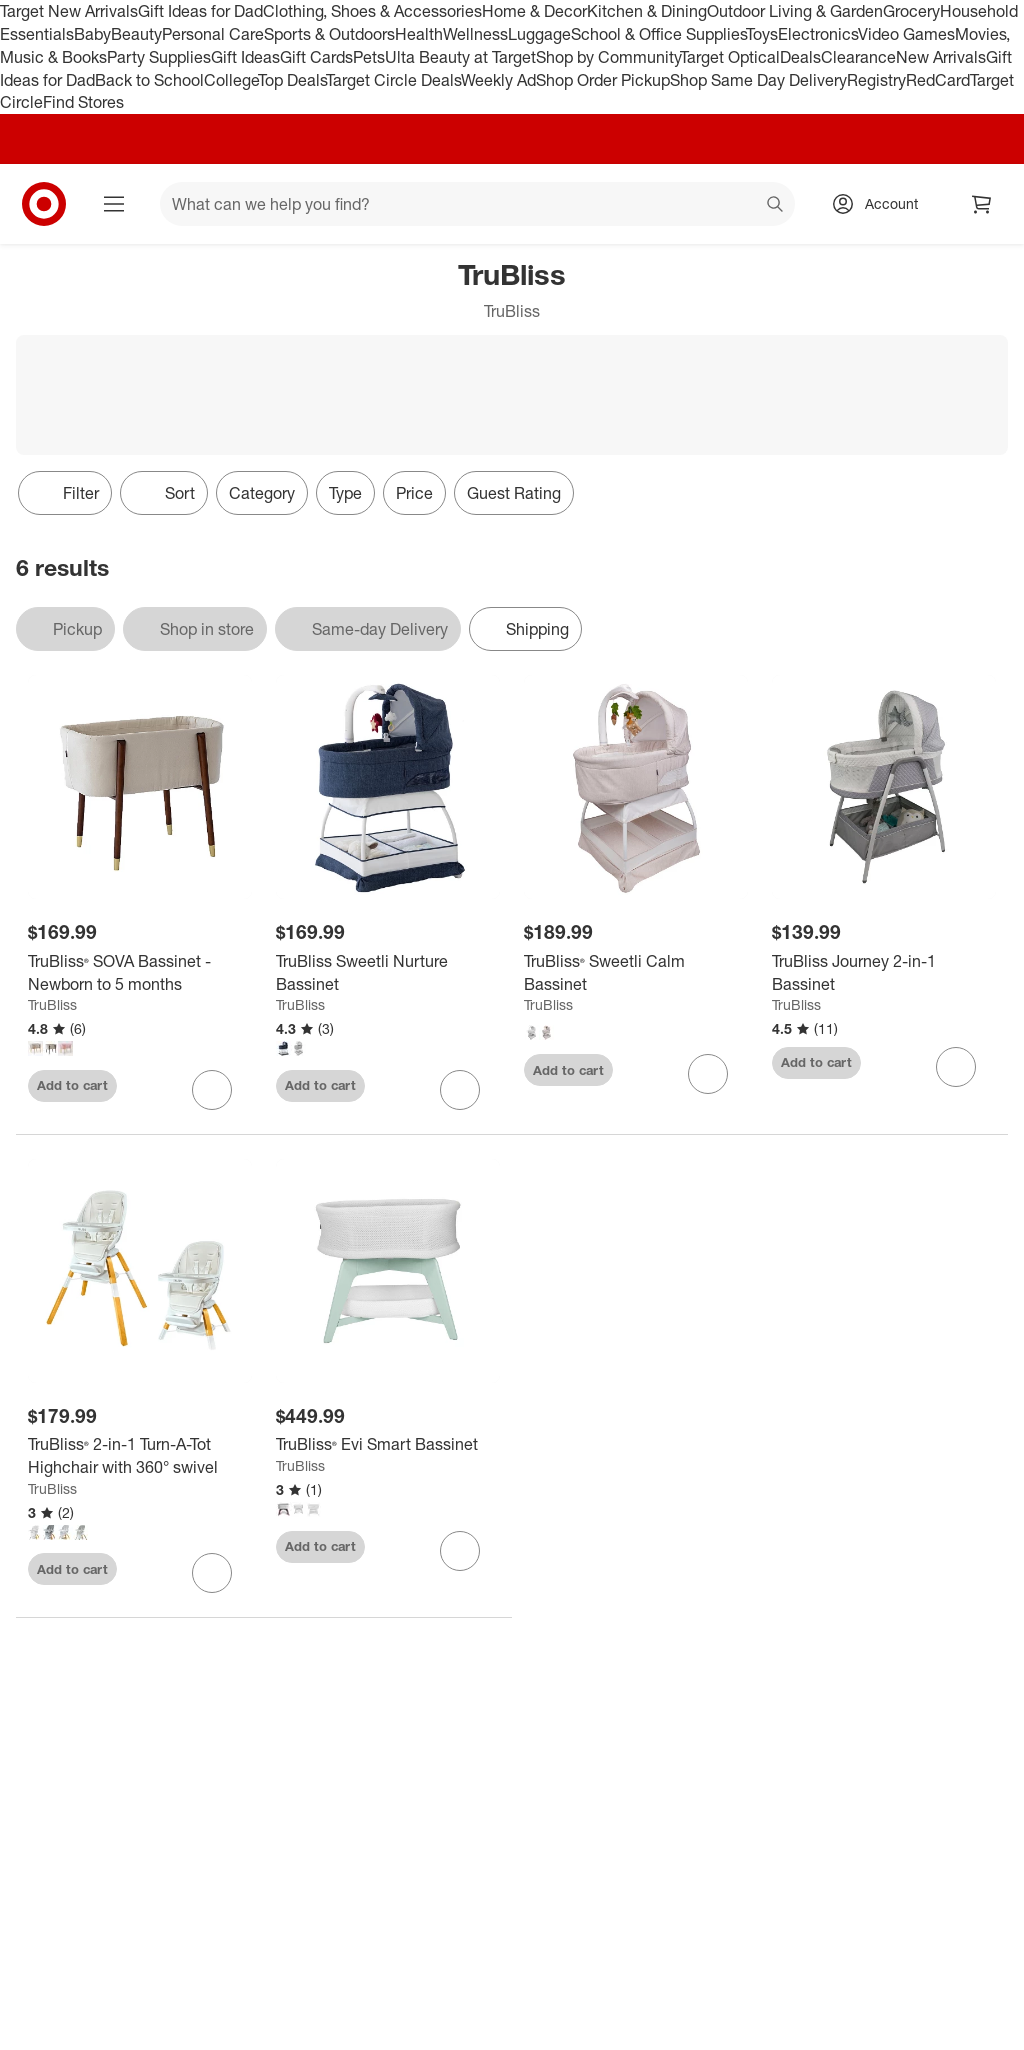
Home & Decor (534, 11)
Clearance (858, 57)
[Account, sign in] (881, 204)
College (231, 80)
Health (419, 34)
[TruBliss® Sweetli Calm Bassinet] (636, 973)
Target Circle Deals (393, 80)
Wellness (475, 34)
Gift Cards (316, 57)
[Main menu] (114, 204)
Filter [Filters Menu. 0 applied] (65, 493)
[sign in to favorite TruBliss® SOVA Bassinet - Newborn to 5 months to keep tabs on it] (212, 1090)
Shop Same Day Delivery (758, 80)
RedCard (938, 80)
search (776, 206)
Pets (369, 57)
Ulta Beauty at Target (460, 57)
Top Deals (292, 80)
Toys (762, 34)
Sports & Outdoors (329, 34)
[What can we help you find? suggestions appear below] (477, 204)
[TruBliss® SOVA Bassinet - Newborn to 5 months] (140, 973)
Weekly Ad (498, 80)
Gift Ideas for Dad (200, 11)
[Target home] (44, 204)
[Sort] (164, 493)
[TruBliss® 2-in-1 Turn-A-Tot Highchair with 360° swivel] (140, 1456)
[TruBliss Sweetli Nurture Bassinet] (388, 973)
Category (262, 493)
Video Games (906, 34)
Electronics (818, 34)
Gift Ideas (245, 57)
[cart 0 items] (982, 204)
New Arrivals (941, 57)
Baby (92, 34)
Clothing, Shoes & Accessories (372, 11)
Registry (876, 80)
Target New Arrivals (69, 11)
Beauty (136, 34)
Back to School (149, 80)
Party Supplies (159, 57)
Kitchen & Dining (647, 11)
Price (414, 493)
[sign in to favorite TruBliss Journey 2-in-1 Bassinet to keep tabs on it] (956, 1067)
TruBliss (52, 1004)
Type (345, 493)
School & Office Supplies (658, 34)
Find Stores (83, 102)
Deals (800, 57)
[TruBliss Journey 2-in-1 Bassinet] (884, 973)
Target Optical (730, 57)
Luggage (539, 34)
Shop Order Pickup (603, 80)
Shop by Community (608, 57)
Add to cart (72, 1085)
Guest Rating (514, 493)
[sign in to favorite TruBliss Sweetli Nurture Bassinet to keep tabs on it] (460, 1090)
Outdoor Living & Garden (795, 11)
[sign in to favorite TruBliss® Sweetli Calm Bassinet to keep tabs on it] (708, 1074)
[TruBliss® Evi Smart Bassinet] (388, 1444)
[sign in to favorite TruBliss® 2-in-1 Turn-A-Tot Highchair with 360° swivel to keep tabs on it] (212, 1573)
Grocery (911, 11)
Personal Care (213, 34)
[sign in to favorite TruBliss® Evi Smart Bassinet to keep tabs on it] (460, 1551)
